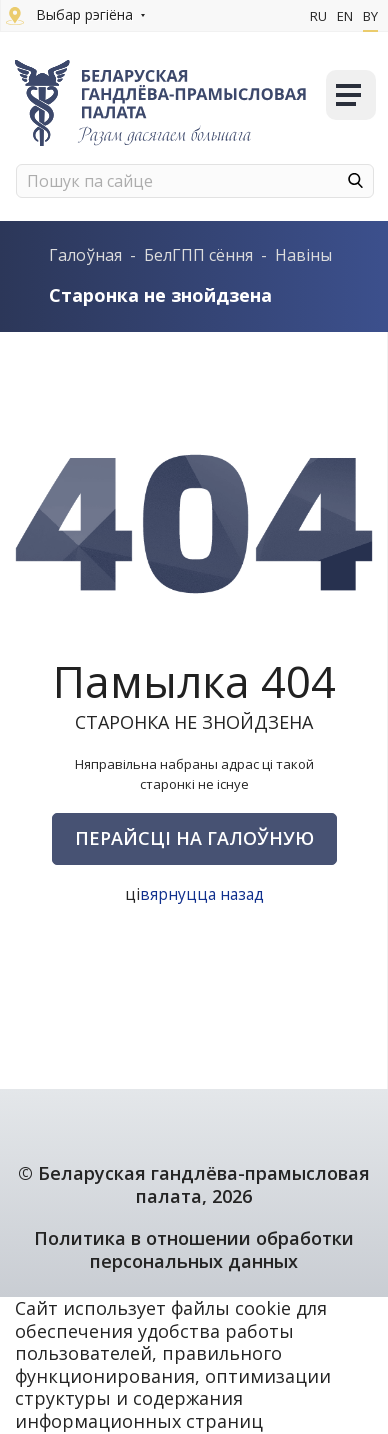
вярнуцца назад (201, 894)
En (345, 16)
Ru (318, 16)
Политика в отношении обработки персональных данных (194, 1249)
